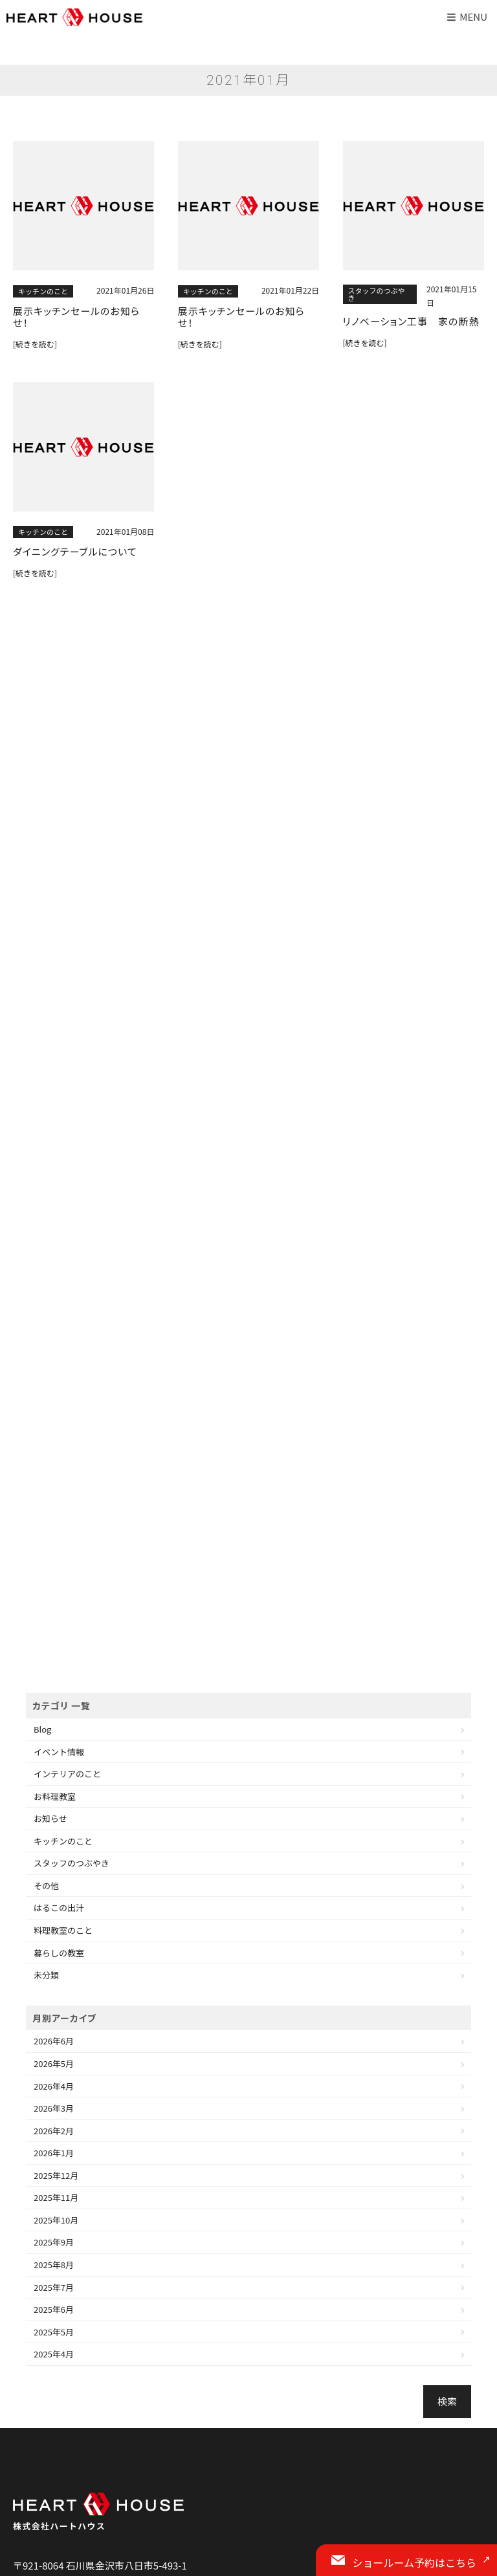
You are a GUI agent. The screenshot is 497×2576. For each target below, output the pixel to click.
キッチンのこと (43, 291)
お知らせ (50, 1818)
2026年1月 (54, 2153)
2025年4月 (54, 2354)
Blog (42, 1729)
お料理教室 (55, 1796)
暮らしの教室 (59, 1953)
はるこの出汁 (59, 1907)
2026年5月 (54, 2063)
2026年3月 (54, 2108)
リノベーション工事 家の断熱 (411, 321)
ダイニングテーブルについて (75, 551)
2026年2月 (54, 2131)
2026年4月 (54, 2086)
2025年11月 (56, 2197)
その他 (46, 1885)
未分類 (46, 1975)
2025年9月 (54, 2242)
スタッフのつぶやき (376, 294)
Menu (466, 16)
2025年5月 (54, 2332)
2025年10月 (56, 2220)
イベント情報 (59, 1752)
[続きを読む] (35, 343)
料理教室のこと (63, 1930)
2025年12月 (56, 2175)
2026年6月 (54, 2041)
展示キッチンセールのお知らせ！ (76, 317)
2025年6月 (54, 2309)
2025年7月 (54, 2287)
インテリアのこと (67, 1774)
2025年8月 (54, 2264)
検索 (447, 2401)
